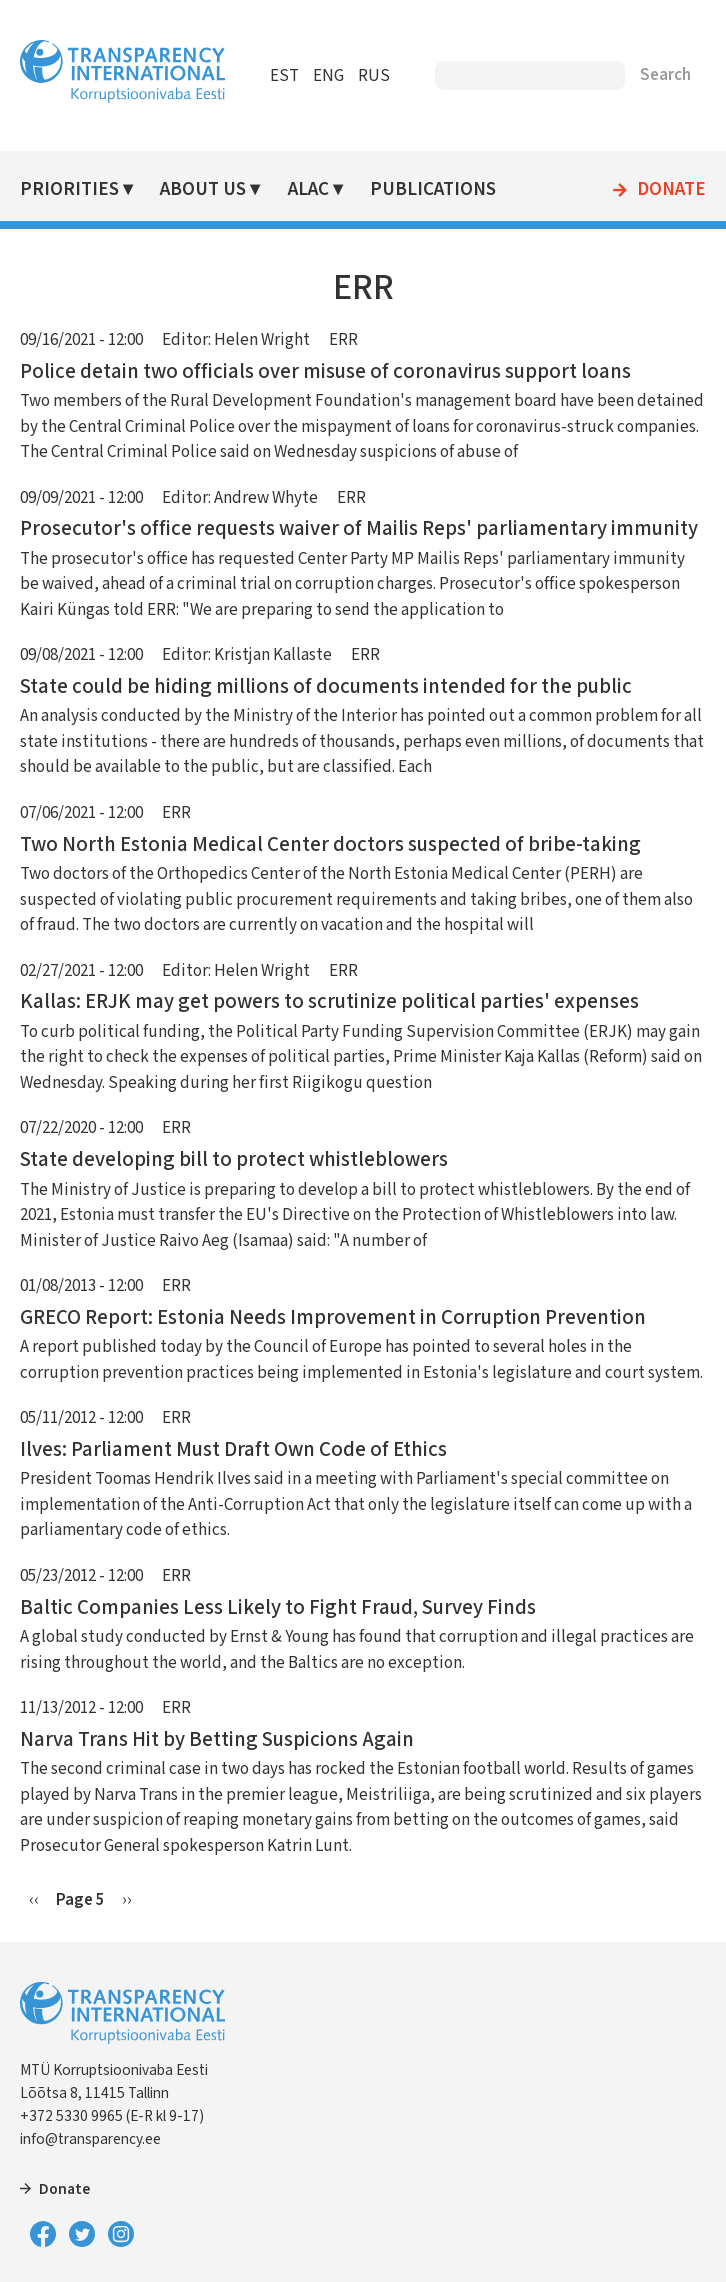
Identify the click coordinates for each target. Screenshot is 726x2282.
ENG (328, 76)
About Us (203, 189)
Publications (433, 189)
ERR (343, 340)
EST (284, 76)
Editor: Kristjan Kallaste (247, 655)
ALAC (308, 189)
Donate (671, 190)
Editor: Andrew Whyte (240, 498)
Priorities (69, 189)
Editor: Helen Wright (236, 340)
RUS (374, 76)
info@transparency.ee (90, 2139)
